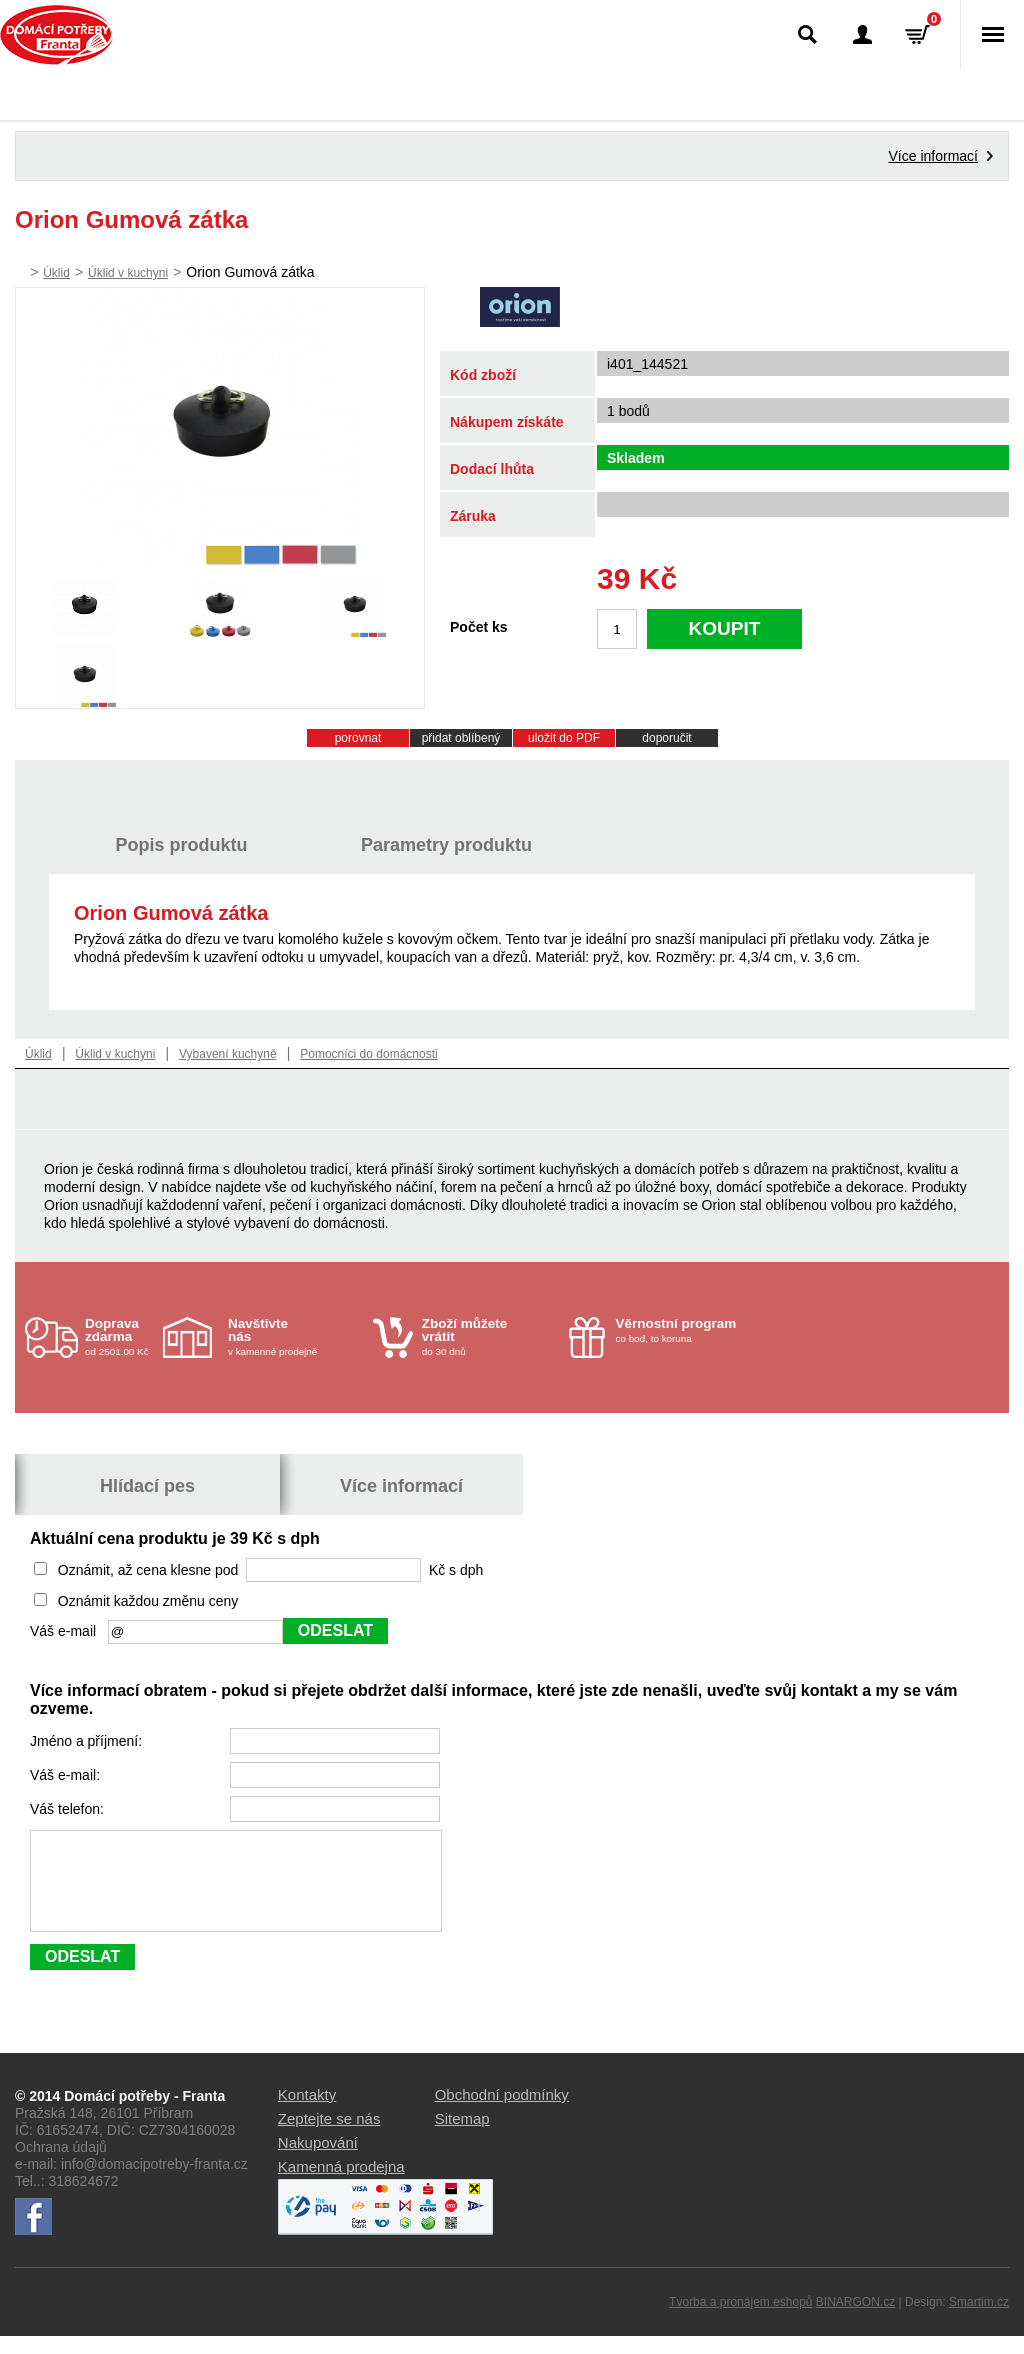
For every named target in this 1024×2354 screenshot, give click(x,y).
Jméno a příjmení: (88, 1741)
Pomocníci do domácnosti (368, 1054)
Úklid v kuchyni (128, 273)
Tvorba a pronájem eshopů (740, 2320)
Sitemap (462, 2136)
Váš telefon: (69, 1809)
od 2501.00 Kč (121, 1336)
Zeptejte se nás (329, 2136)
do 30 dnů (489, 1336)
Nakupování (318, 2160)
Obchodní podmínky (502, 2112)
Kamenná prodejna (341, 2184)
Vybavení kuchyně (228, 1054)
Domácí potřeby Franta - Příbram (56, 35)
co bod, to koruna (683, 1330)
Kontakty (307, 2112)
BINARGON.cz (855, 2320)
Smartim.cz (979, 2320)
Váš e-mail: (67, 1775)
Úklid (56, 273)
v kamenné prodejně (295, 1336)
